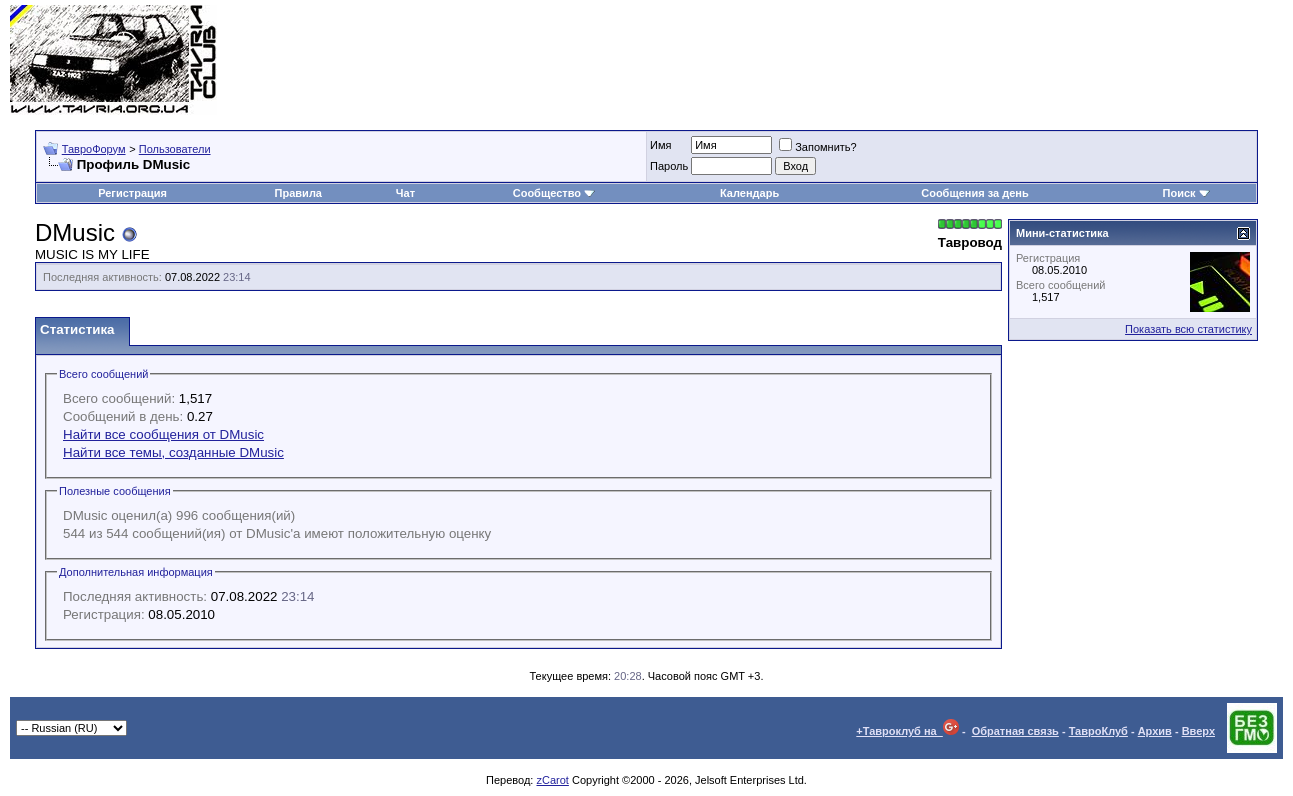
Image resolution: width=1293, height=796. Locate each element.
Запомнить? (818, 147)
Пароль (669, 166)
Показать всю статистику (1188, 329)
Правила (298, 193)
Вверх (1198, 731)
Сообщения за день (974, 193)
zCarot (552, 780)
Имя (660, 145)
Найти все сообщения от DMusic (163, 434)
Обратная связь (1015, 731)
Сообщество (554, 193)
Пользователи (175, 149)
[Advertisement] (919, 60)
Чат (405, 193)
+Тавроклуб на (907, 731)
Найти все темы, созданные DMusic (173, 452)
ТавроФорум (94, 149)
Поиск (1186, 193)
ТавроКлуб (1098, 731)
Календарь (749, 193)
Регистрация (132, 193)
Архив (1155, 731)
